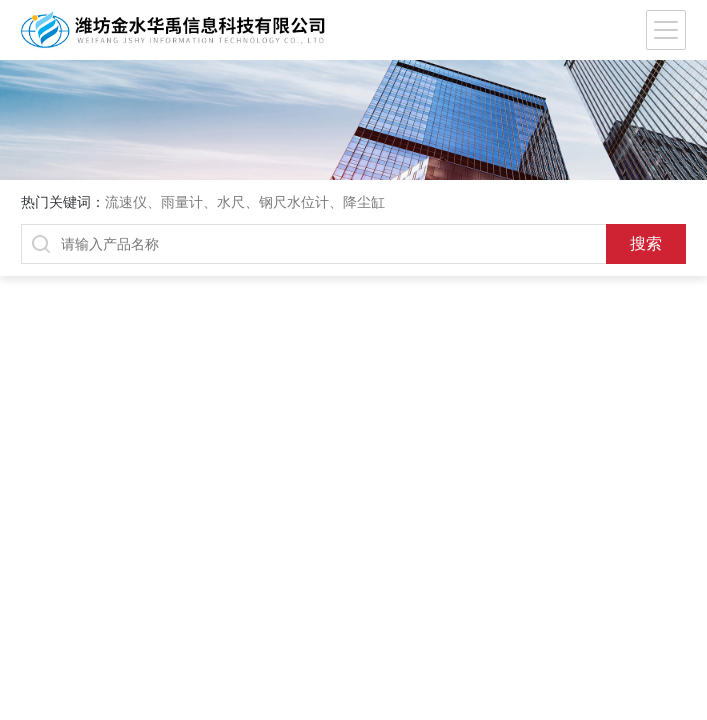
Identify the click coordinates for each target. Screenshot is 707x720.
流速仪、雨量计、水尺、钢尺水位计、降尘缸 (245, 202)
